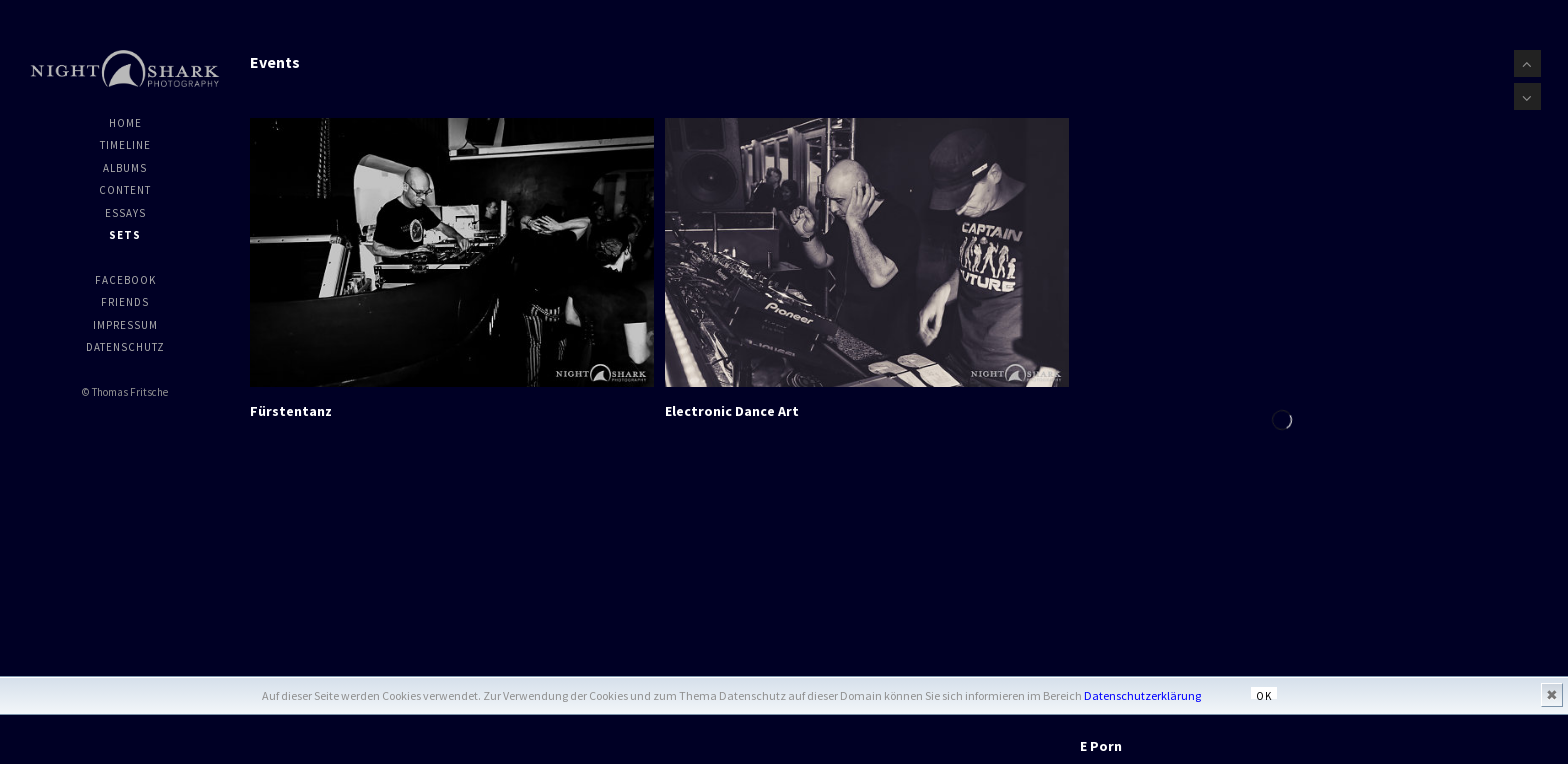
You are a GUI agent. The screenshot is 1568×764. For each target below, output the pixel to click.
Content (125, 190)
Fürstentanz (291, 410)
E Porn (1101, 745)
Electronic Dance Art (732, 410)
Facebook (125, 280)
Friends (125, 302)
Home (125, 123)
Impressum (125, 325)
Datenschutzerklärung (1142, 695)
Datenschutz (125, 347)
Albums (125, 168)
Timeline (125, 145)
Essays (125, 213)
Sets (125, 235)
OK (1264, 694)
